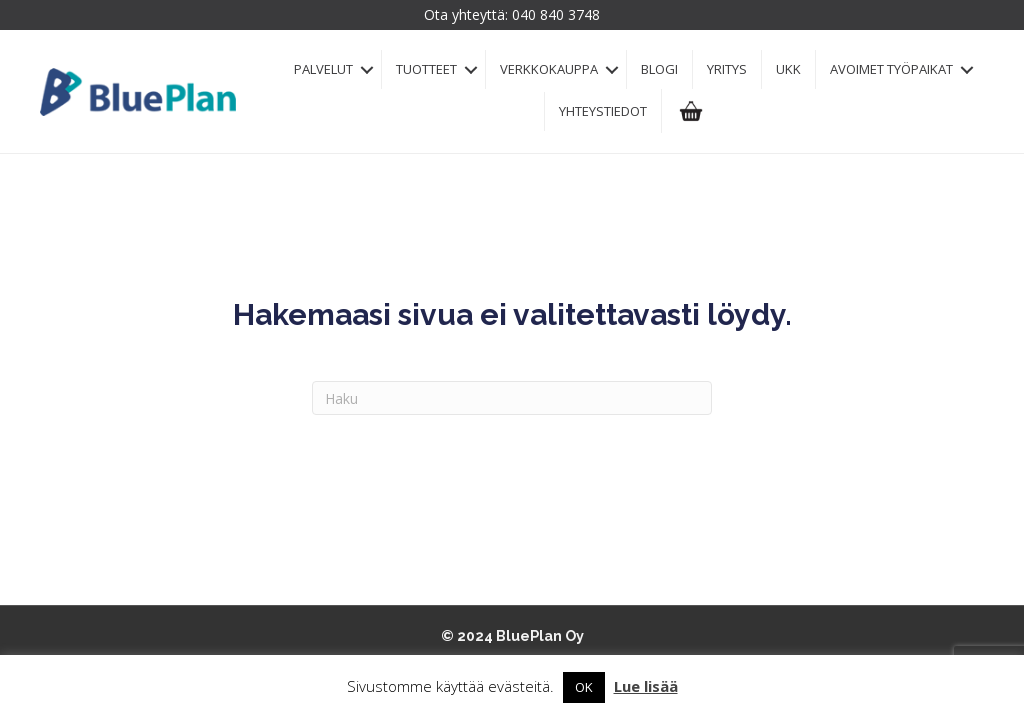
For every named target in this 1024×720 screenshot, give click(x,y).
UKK (788, 69)
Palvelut (323, 69)
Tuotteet (426, 69)
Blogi (659, 69)
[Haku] (512, 398)
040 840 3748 (556, 14)
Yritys (727, 69)
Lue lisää (646, 686)
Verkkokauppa (549, 69)
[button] (367, 69)
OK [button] (584, 687)
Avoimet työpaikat (891, 69)
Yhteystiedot (603, 111)
